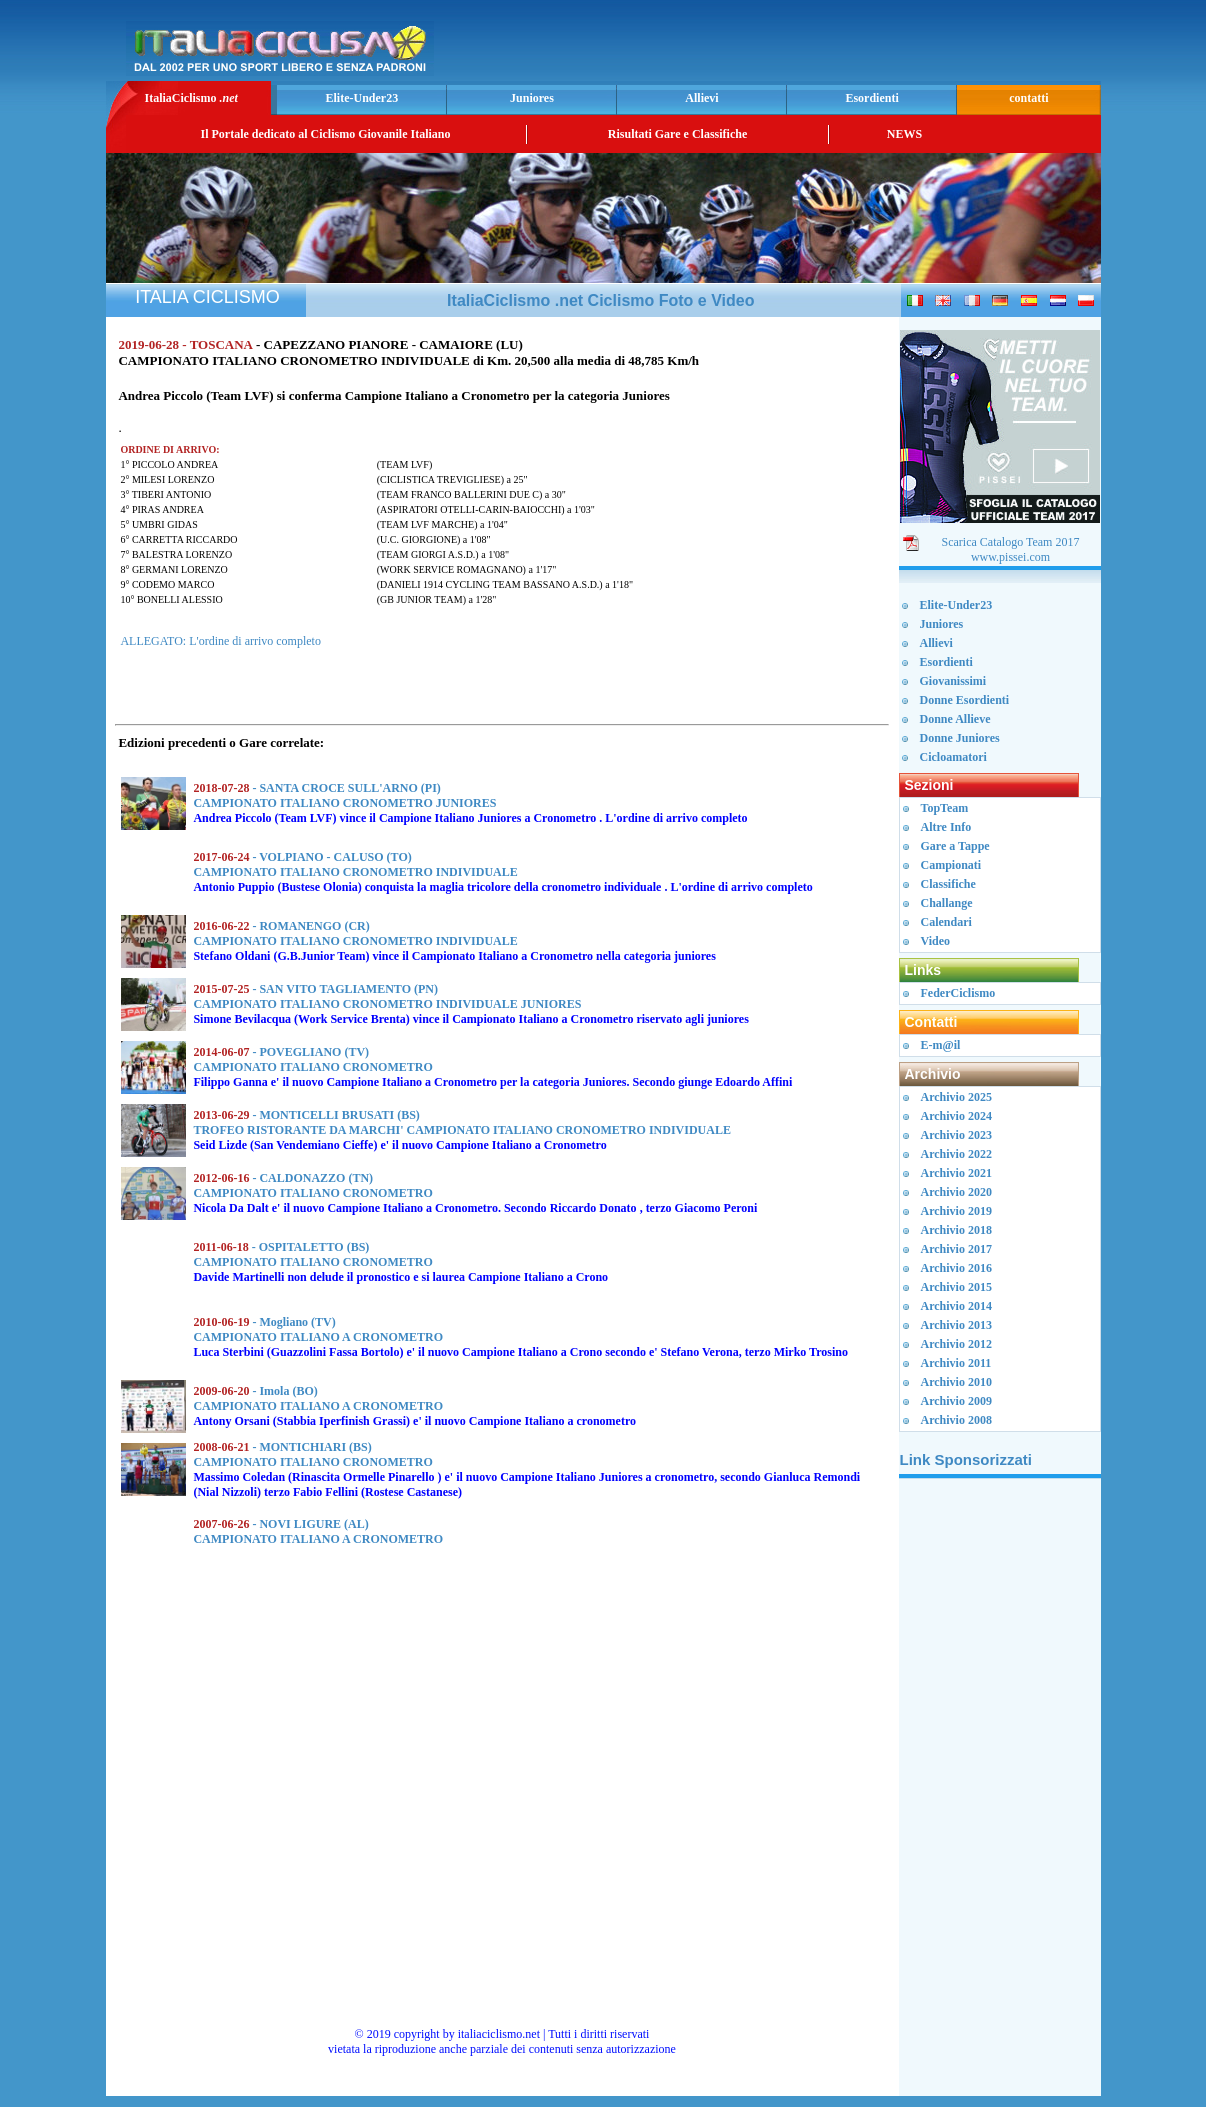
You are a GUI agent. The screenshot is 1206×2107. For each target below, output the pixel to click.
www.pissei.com (1010, 557)
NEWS (904, 134)
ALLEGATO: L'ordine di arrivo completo (220, 641)
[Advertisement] (862, 46)
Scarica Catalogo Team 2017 (1011, 542)
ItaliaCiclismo (190, 98)
